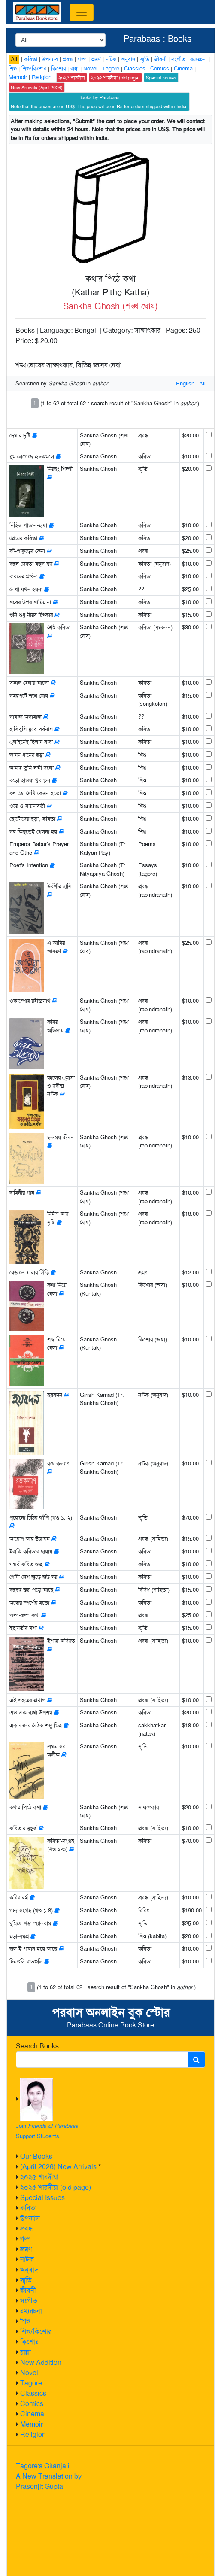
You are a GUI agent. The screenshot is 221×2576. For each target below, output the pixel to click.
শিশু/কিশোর (35, 2331)
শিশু (25, 2321)
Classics (33, 2393)
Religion (33, 2434)
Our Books (36, 2156)
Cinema (32, 2413)
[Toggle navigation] (82, 12)
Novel (29, 2372)
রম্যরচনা (31, 2310)
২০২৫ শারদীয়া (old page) (55, 2187)
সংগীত (28, 2300)
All (14, 59)
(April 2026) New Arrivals (58, 2166)
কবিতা (28, 2207)
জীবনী (28, 2290)
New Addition (40, 2362)
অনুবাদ (29, 2269)
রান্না (25, 2352)
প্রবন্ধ (26, 2228)
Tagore (31, 2383)
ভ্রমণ (26, 2249)
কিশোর (29, 2341)
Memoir (31, 2424)
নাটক (27, 2259)
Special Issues (42, 2197)
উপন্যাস (30, 2218)
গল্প (25, 2238)
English (185, 383)
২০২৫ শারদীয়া (39, 2177)
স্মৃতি (26, 2280)
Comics (31, 2403)
